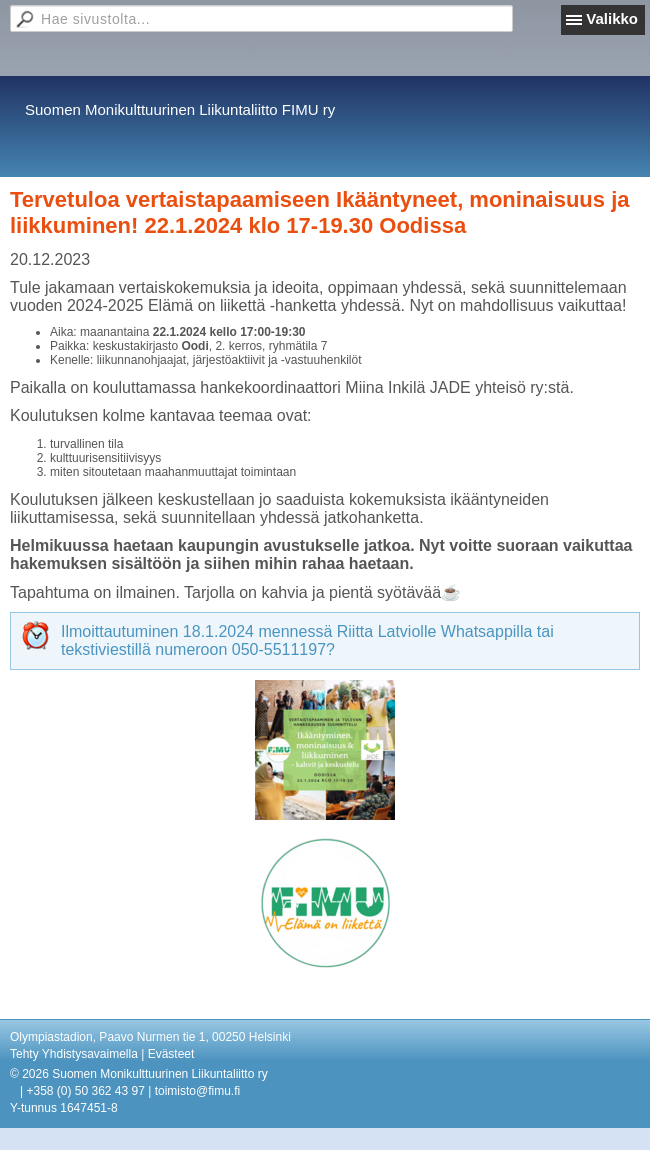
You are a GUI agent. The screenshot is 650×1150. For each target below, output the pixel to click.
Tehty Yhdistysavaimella (74, 1054)
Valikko (612, 18)
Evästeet (171, 1054)
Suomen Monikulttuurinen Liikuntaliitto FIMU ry (180, 109)
